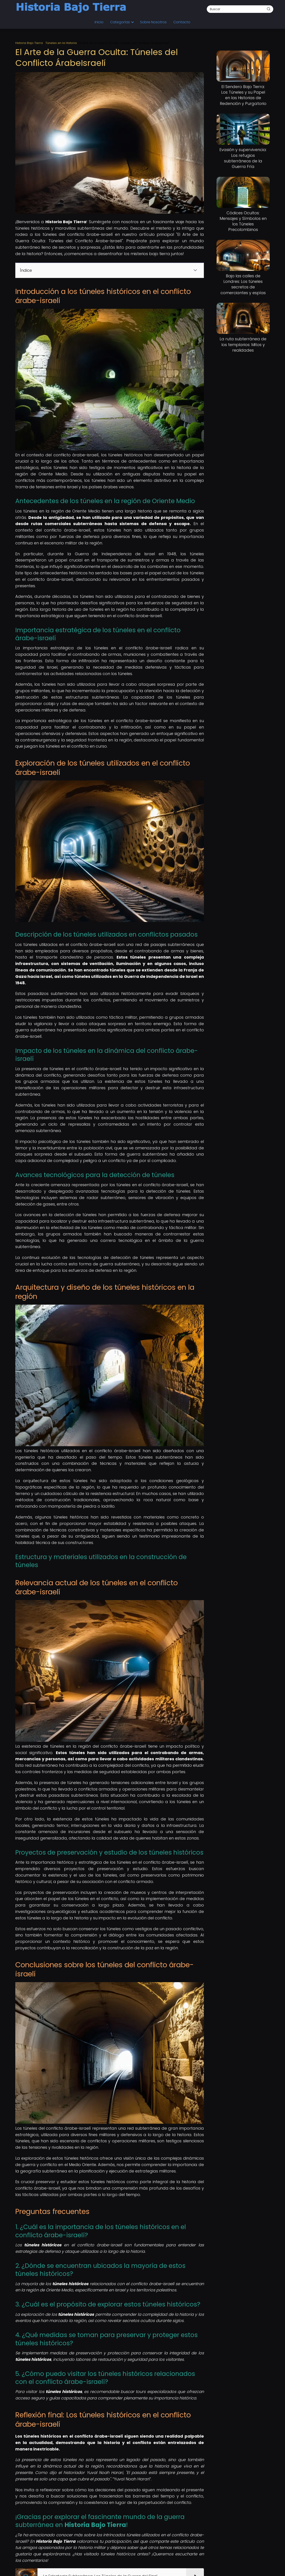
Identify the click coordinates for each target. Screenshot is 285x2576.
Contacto (181, 22)
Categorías (120, 22)
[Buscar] (268, 8)
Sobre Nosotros (153, 22)
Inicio (99, 22)
